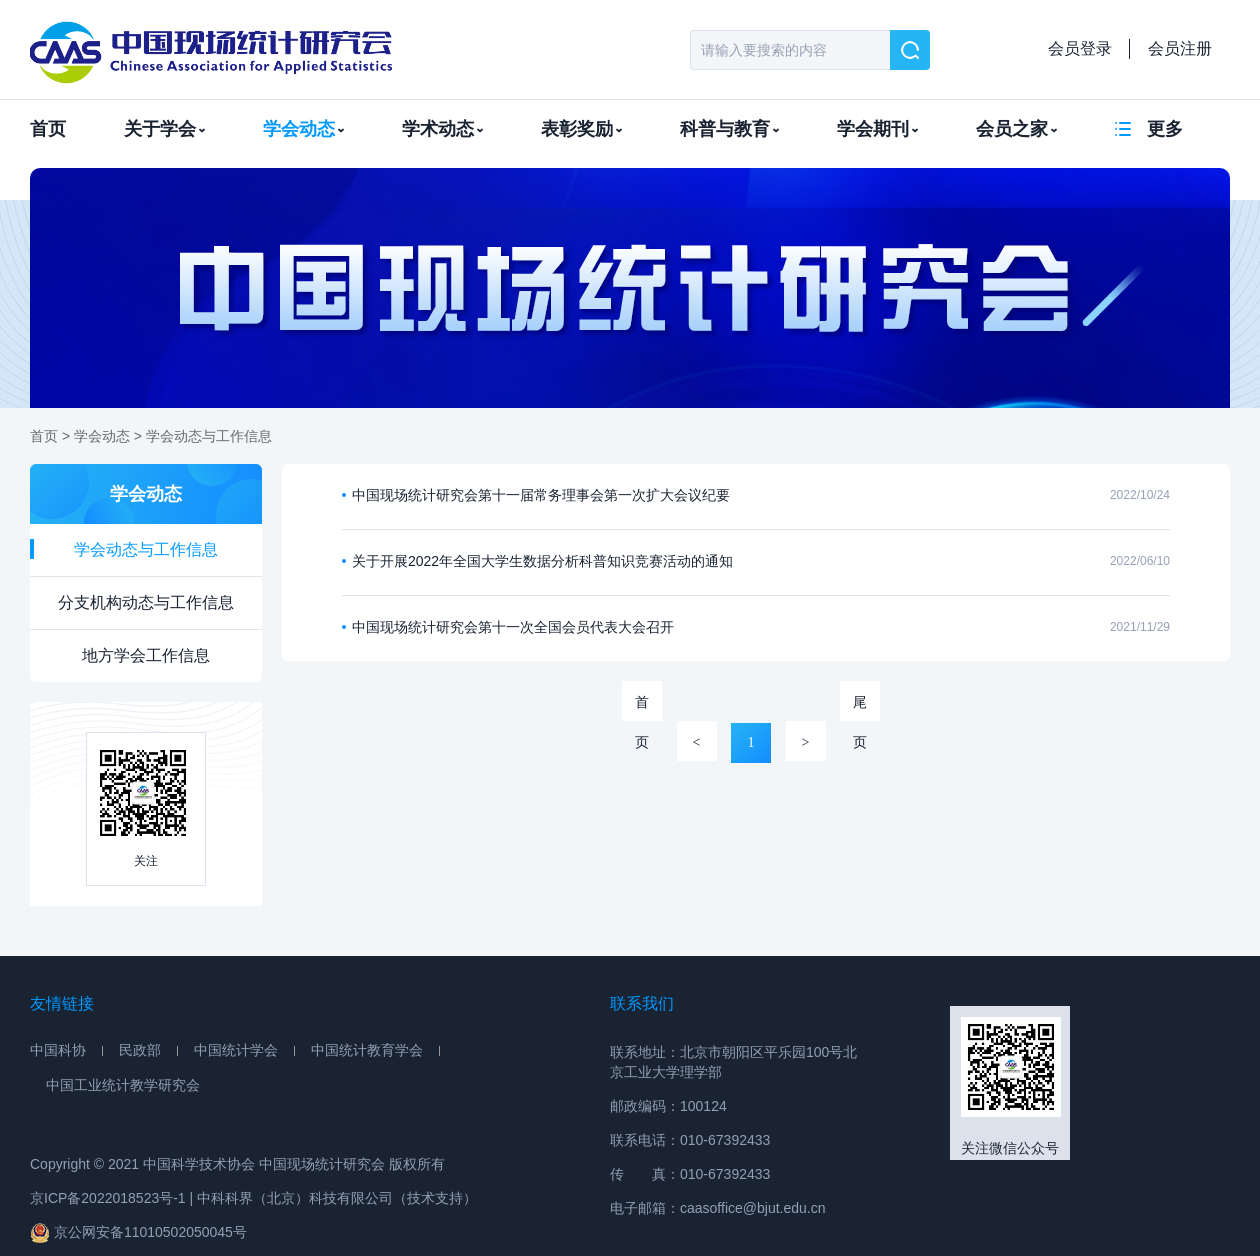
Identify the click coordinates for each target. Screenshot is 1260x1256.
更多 (1165, 129)
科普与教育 (729, 129)
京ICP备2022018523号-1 (108, 1198)
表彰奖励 (581, 129)
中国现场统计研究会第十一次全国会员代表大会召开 (513, 627)
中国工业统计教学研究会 (123, 1085)
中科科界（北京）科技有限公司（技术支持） (337, 1198)
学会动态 (303, 129)
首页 (48, 129)
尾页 (860, 708)
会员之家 (1016, 129)
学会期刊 (877, 129)
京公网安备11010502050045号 (138, 1232)
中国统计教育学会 (367, 1050)
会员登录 (1080, 48)
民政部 (140, 1050)
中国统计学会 (236, 1050)
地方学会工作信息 (146, 655)
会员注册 (1180, 48)
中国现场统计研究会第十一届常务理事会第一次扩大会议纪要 (541, 495)
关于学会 (164, 129)
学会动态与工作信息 (209, 436)
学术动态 (442, 129)
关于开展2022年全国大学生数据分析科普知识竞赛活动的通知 (542, 561)
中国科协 (58, 1050)
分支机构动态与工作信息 (146, 602)
